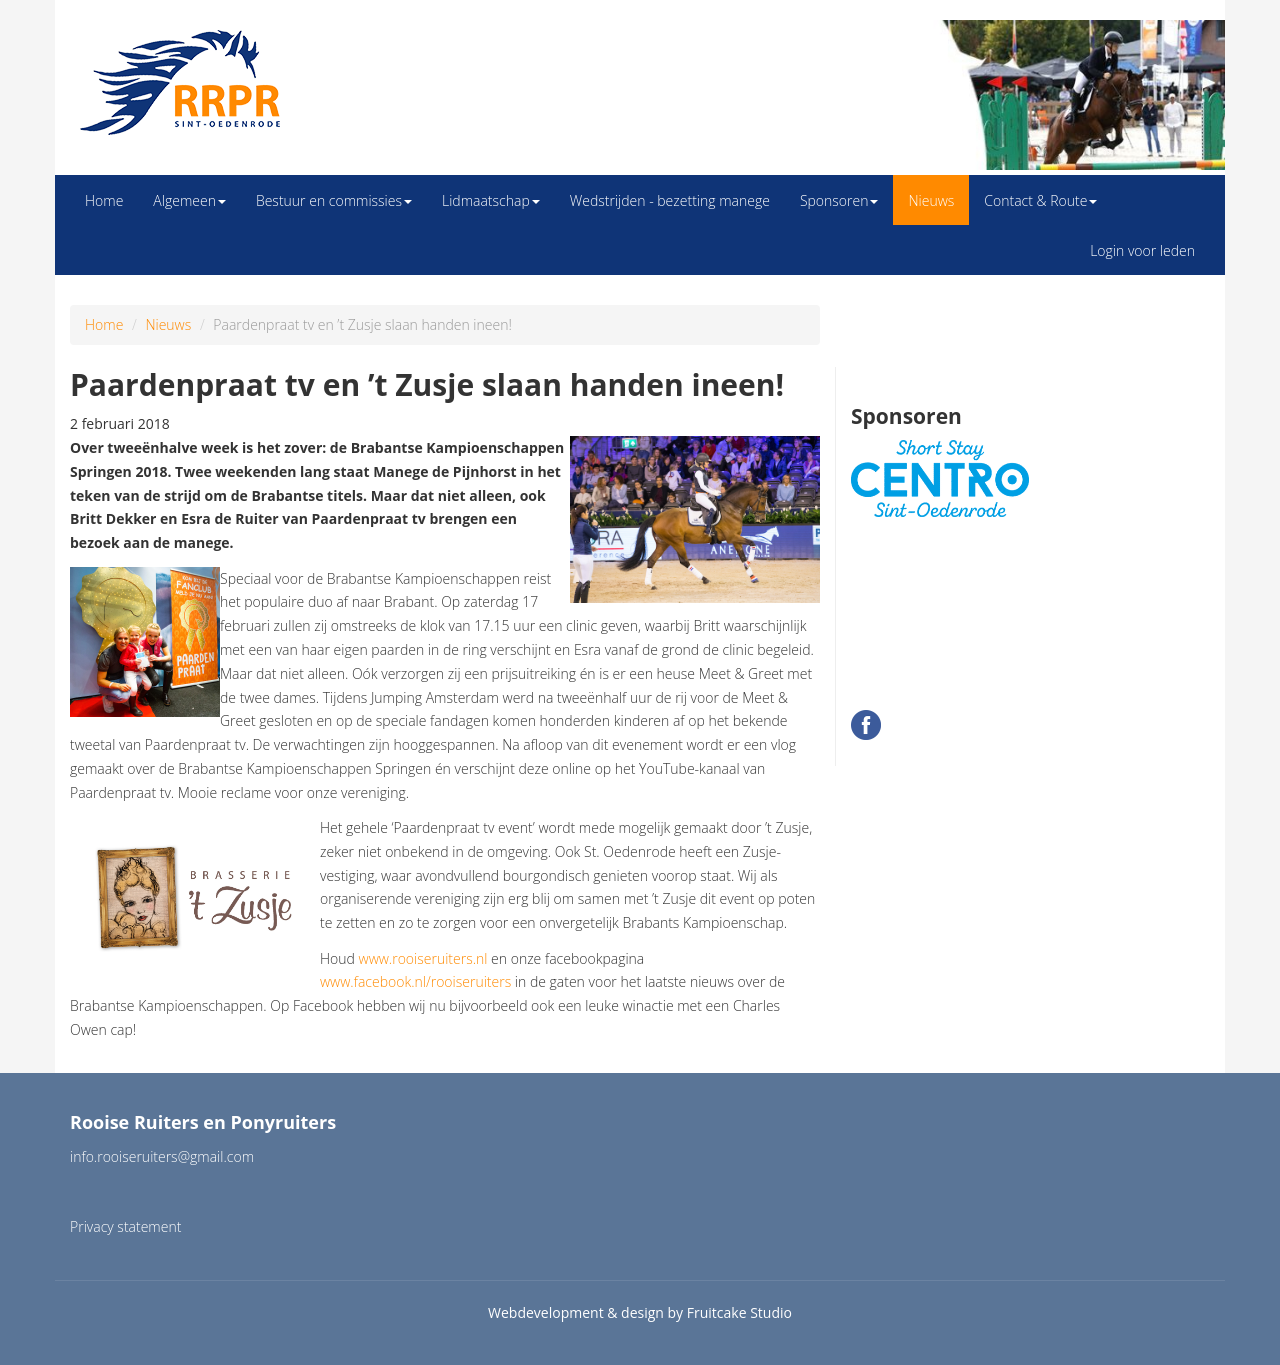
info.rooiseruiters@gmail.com (162, 1156)
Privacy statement (125, 1226)
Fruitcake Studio (739, 1312)
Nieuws (931, 200)
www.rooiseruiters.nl (423, 958)
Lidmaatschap (491, 200)
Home (104, 200)
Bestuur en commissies (334, 200)
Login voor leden (1142, 250)
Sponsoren (839, 200)
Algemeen (189, 200)
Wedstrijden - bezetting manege (670, 200)
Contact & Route (1040, 200)
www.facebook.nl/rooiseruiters (415, 981)
